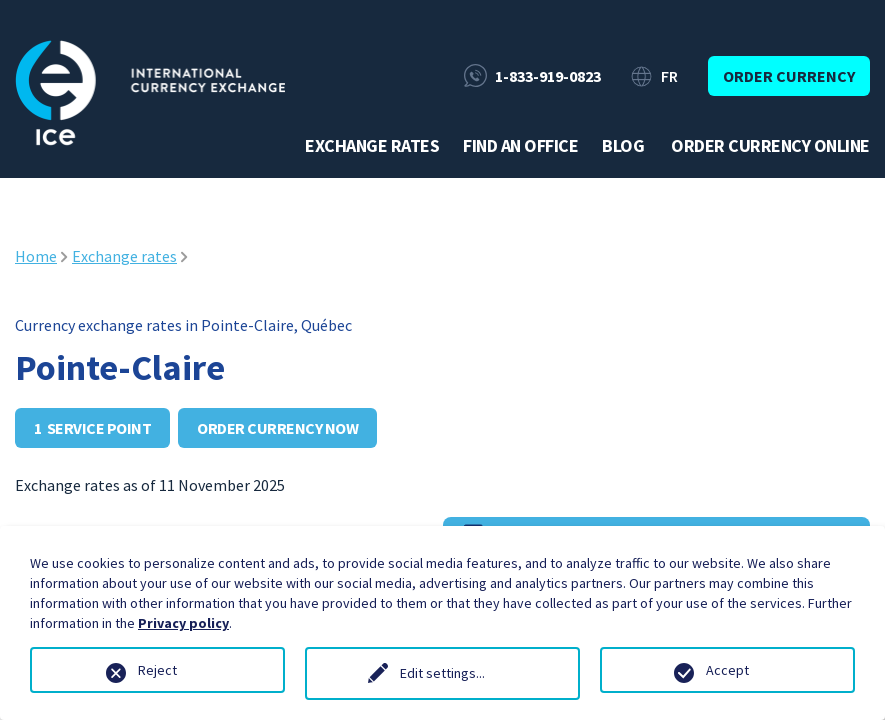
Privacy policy (183, 623)
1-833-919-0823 (548, 76)
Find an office (520, 146)
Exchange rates (372, 146)
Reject (157, 670)
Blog (623, 146)
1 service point (92, 428)
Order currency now (277, 428)
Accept (727, 670)
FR (669, 76)
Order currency (789, 76)
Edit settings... (442, 673)
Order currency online (770, 146)
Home (36, 256)
